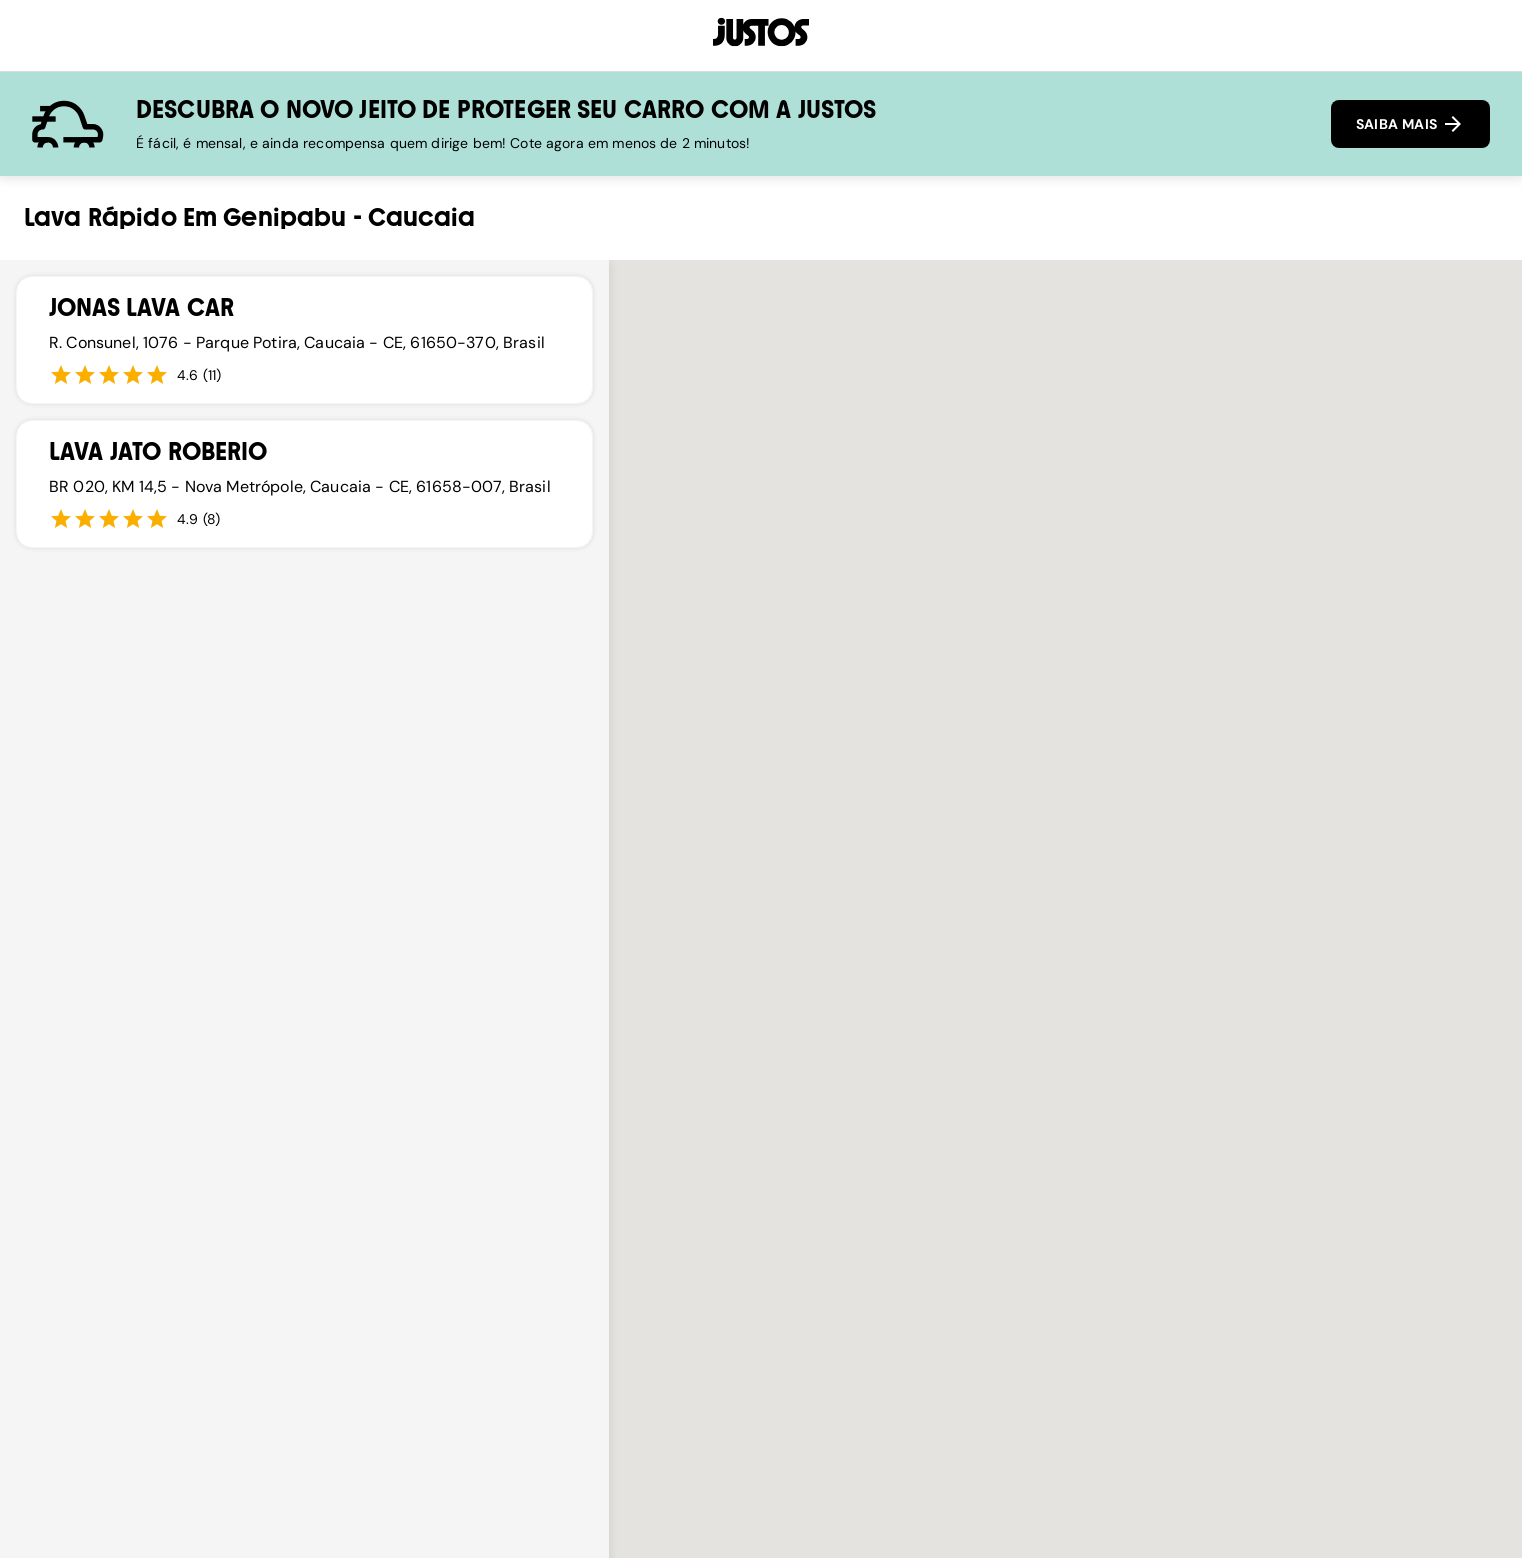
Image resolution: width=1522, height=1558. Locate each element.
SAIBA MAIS (1410, 124)
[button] (1474, 905)
